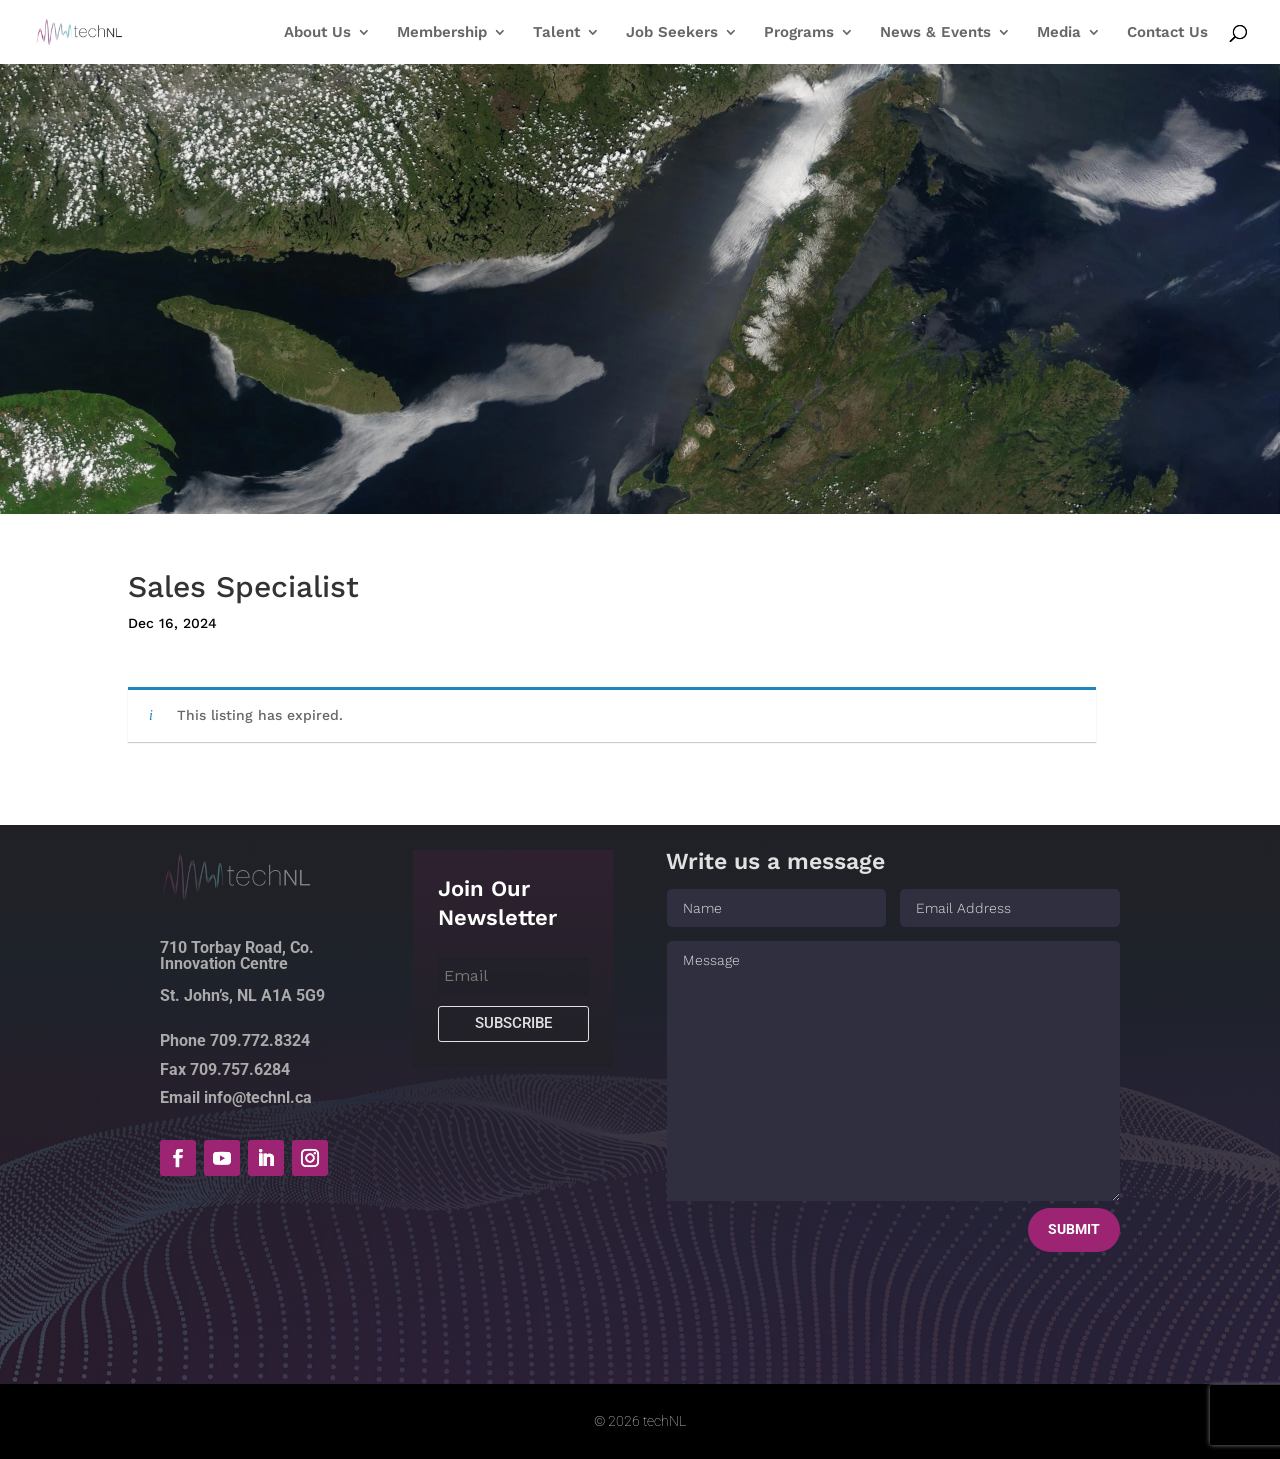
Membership (442, 33)
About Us (317, 33)
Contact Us (1167, 33)
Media (1059, 33)
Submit (1074, 1229)
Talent (556, 33)
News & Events (935, 33)
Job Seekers (672, 33)
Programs (799, 33)
